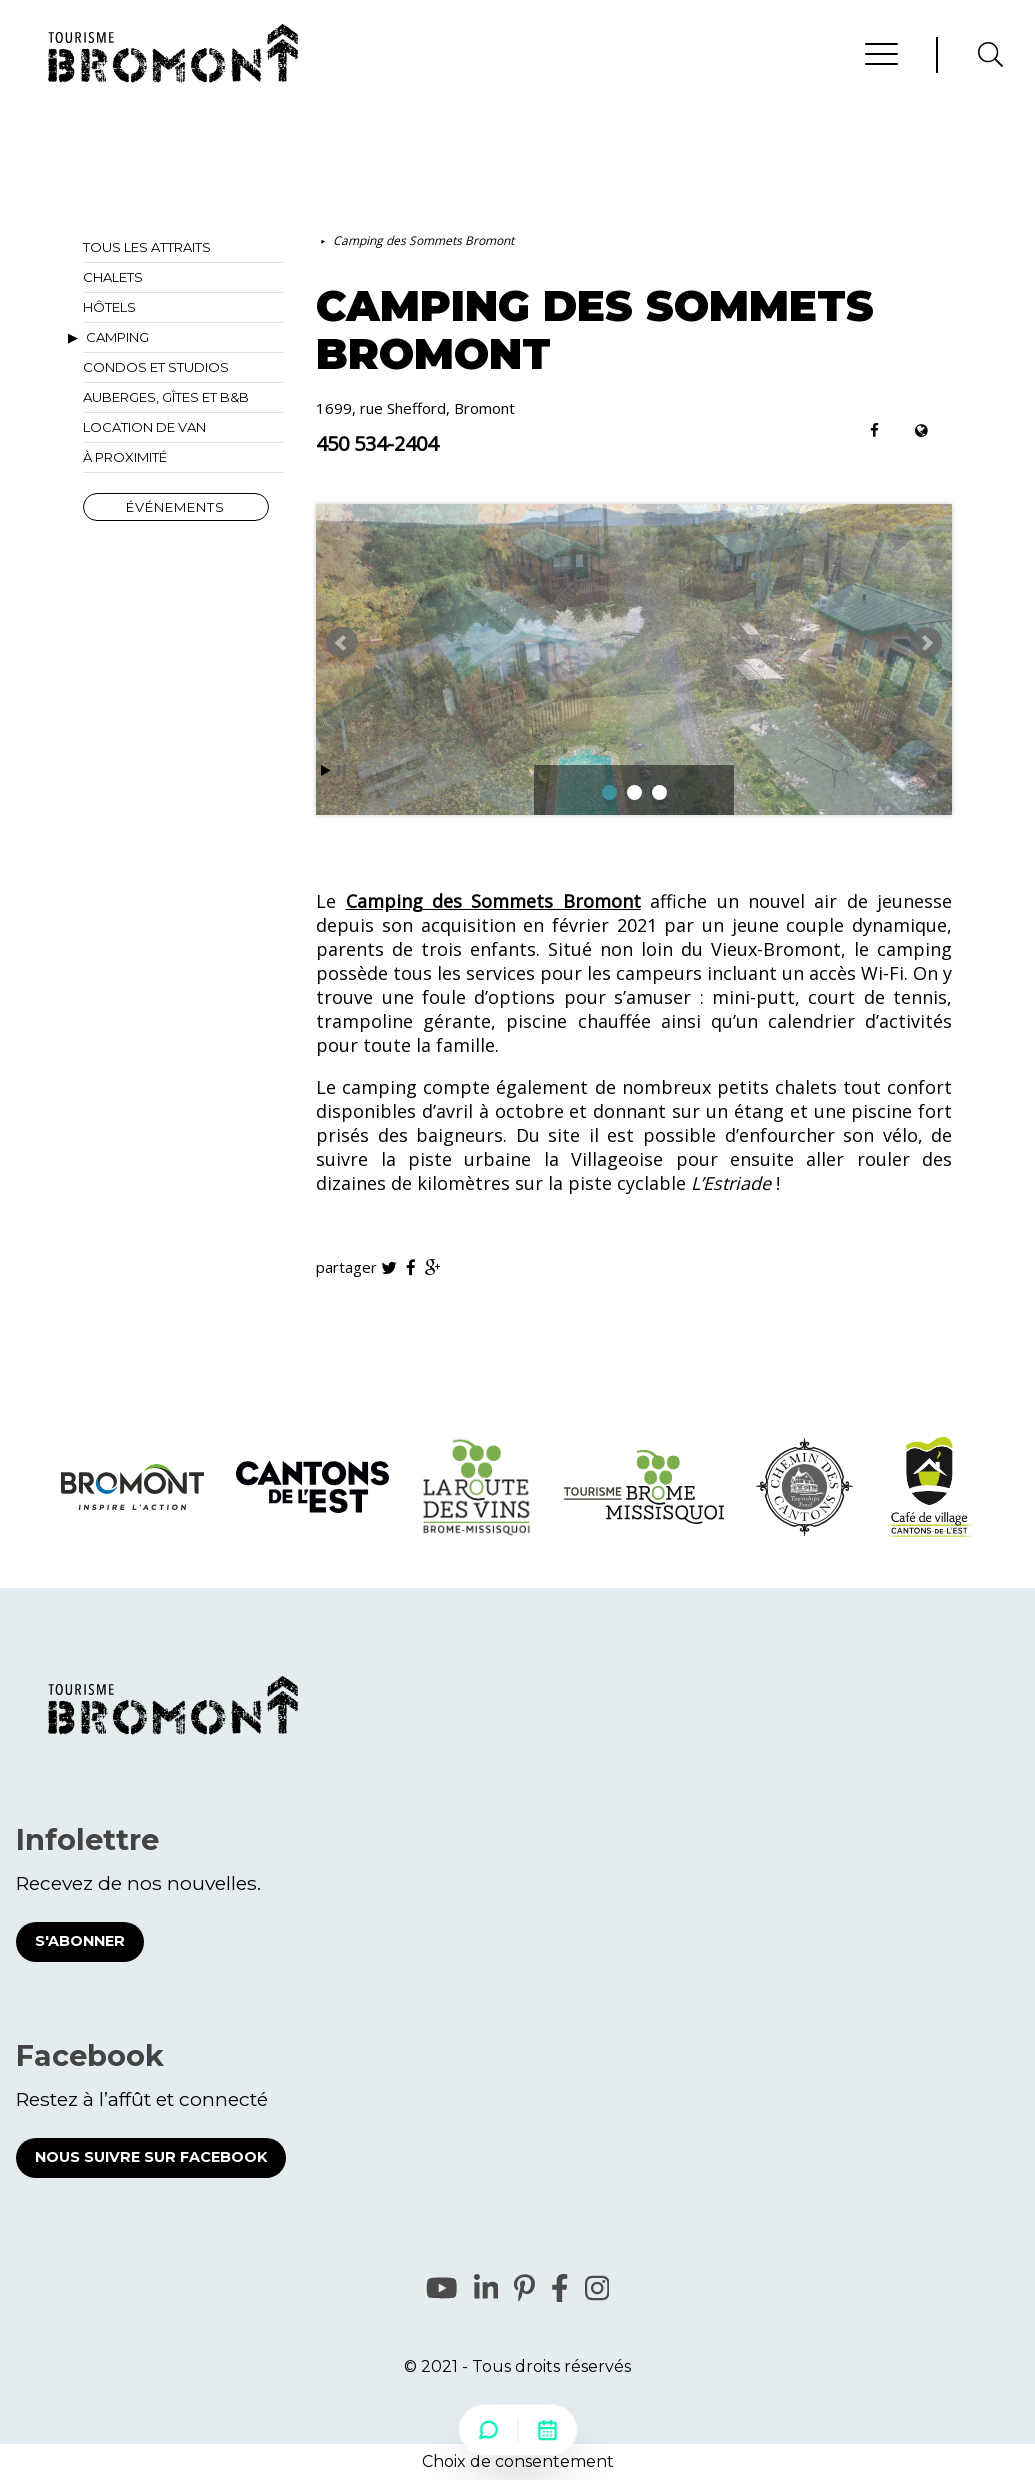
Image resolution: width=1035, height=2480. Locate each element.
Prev (342, 643)
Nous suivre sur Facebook (151, 2157)
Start (326, 770)
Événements (175, 507)
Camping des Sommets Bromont (423, 240)
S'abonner (80, 1941)
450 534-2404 (377, 444)
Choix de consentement (518, 2461)
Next (926, 643)
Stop (341, 770)
